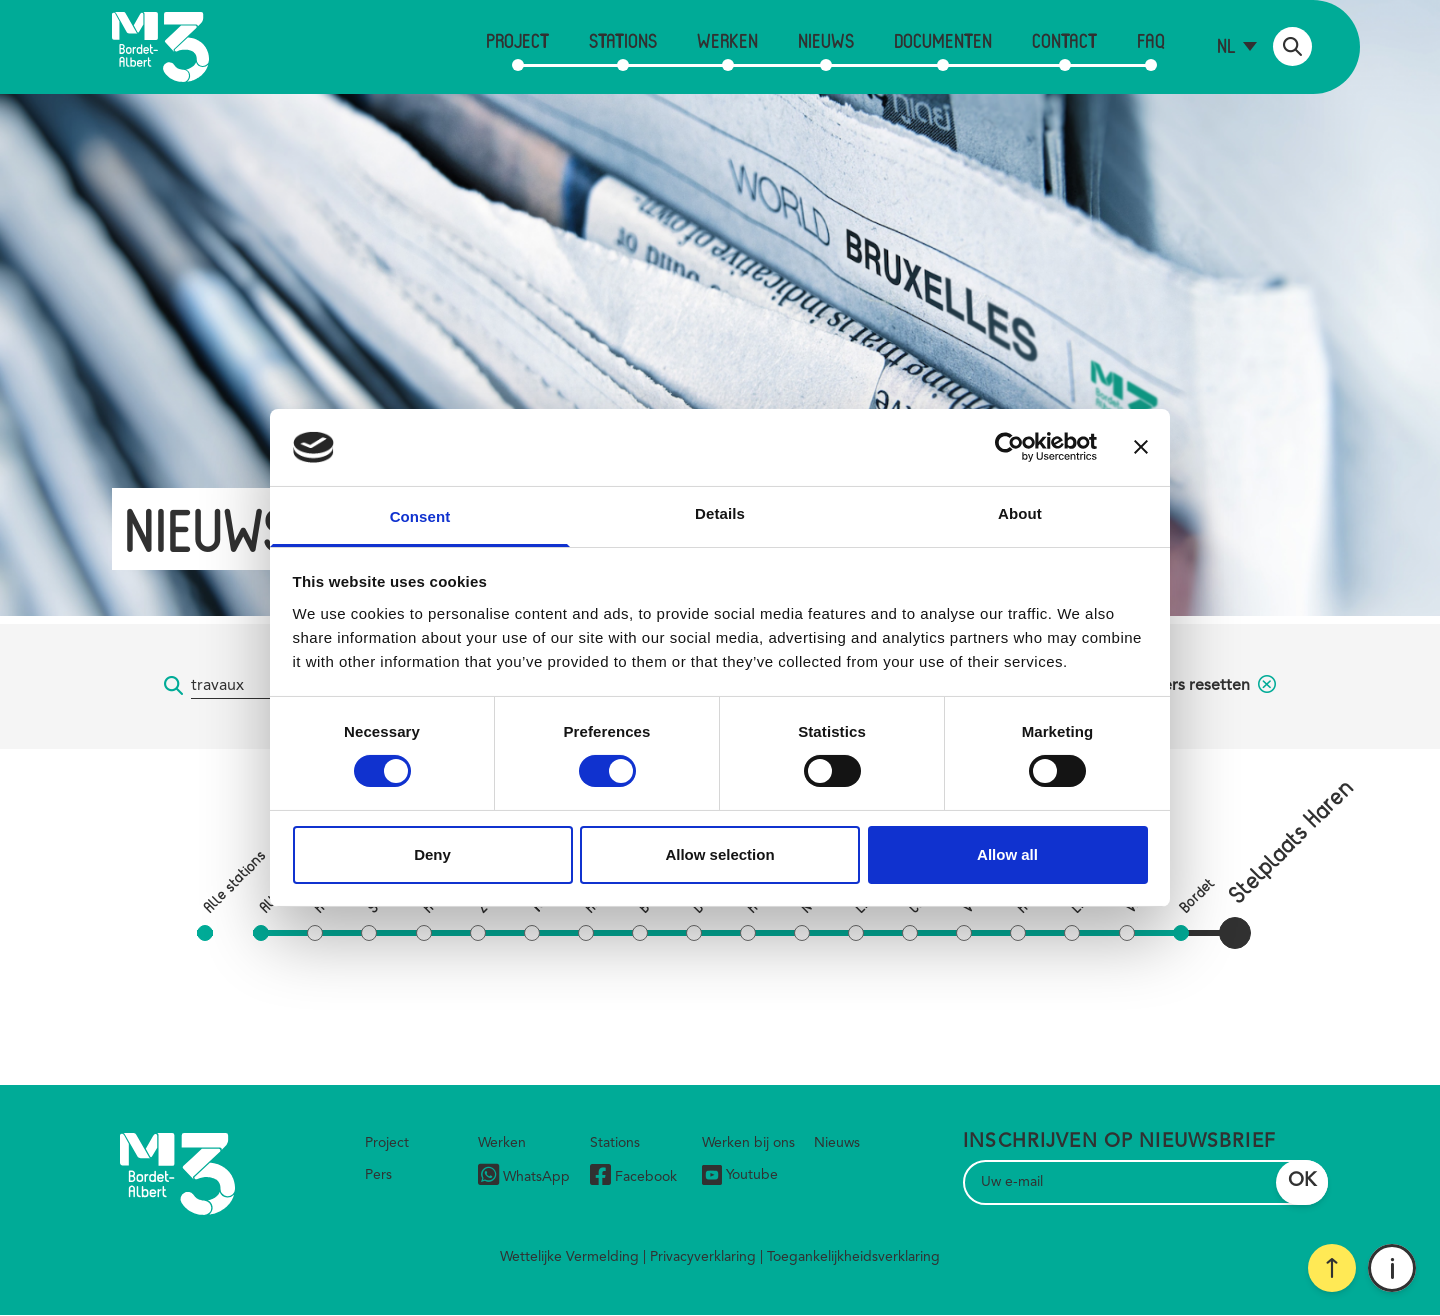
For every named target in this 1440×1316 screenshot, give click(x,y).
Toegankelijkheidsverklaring (853, 1257)
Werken (727, 40)
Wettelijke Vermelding (569, 1257)
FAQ (1151, 40)
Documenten (943, 40)
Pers (378, 1175)
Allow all (1007, 854)
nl (1226, 45)
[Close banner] (1141, 447)
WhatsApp (524, 1177)
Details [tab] (720, 513)
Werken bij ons (748, 1143)
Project (517, 40)
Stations (623, 40)
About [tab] (1020, 513)
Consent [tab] (420, 516)
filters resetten (1210, 686)
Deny (432, 854)
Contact (1064, 40)
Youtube (740, 1175)
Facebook (633, 1177)
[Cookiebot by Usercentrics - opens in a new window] (1009, 447)
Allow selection (719, 854)
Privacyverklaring (703, 1257)
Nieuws (826, 40)
